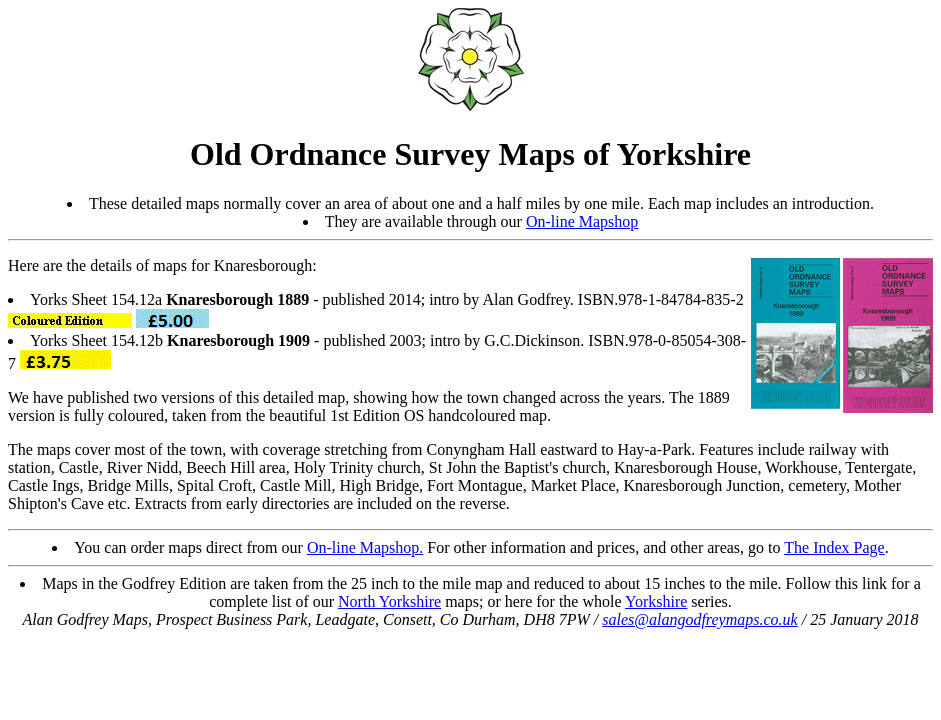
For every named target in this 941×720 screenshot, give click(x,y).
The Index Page (834, 547)
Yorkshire (656, 601)
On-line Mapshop (582, 221)
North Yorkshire (389, 601)
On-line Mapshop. (365, 547)
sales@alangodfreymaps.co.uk (699, 619)
